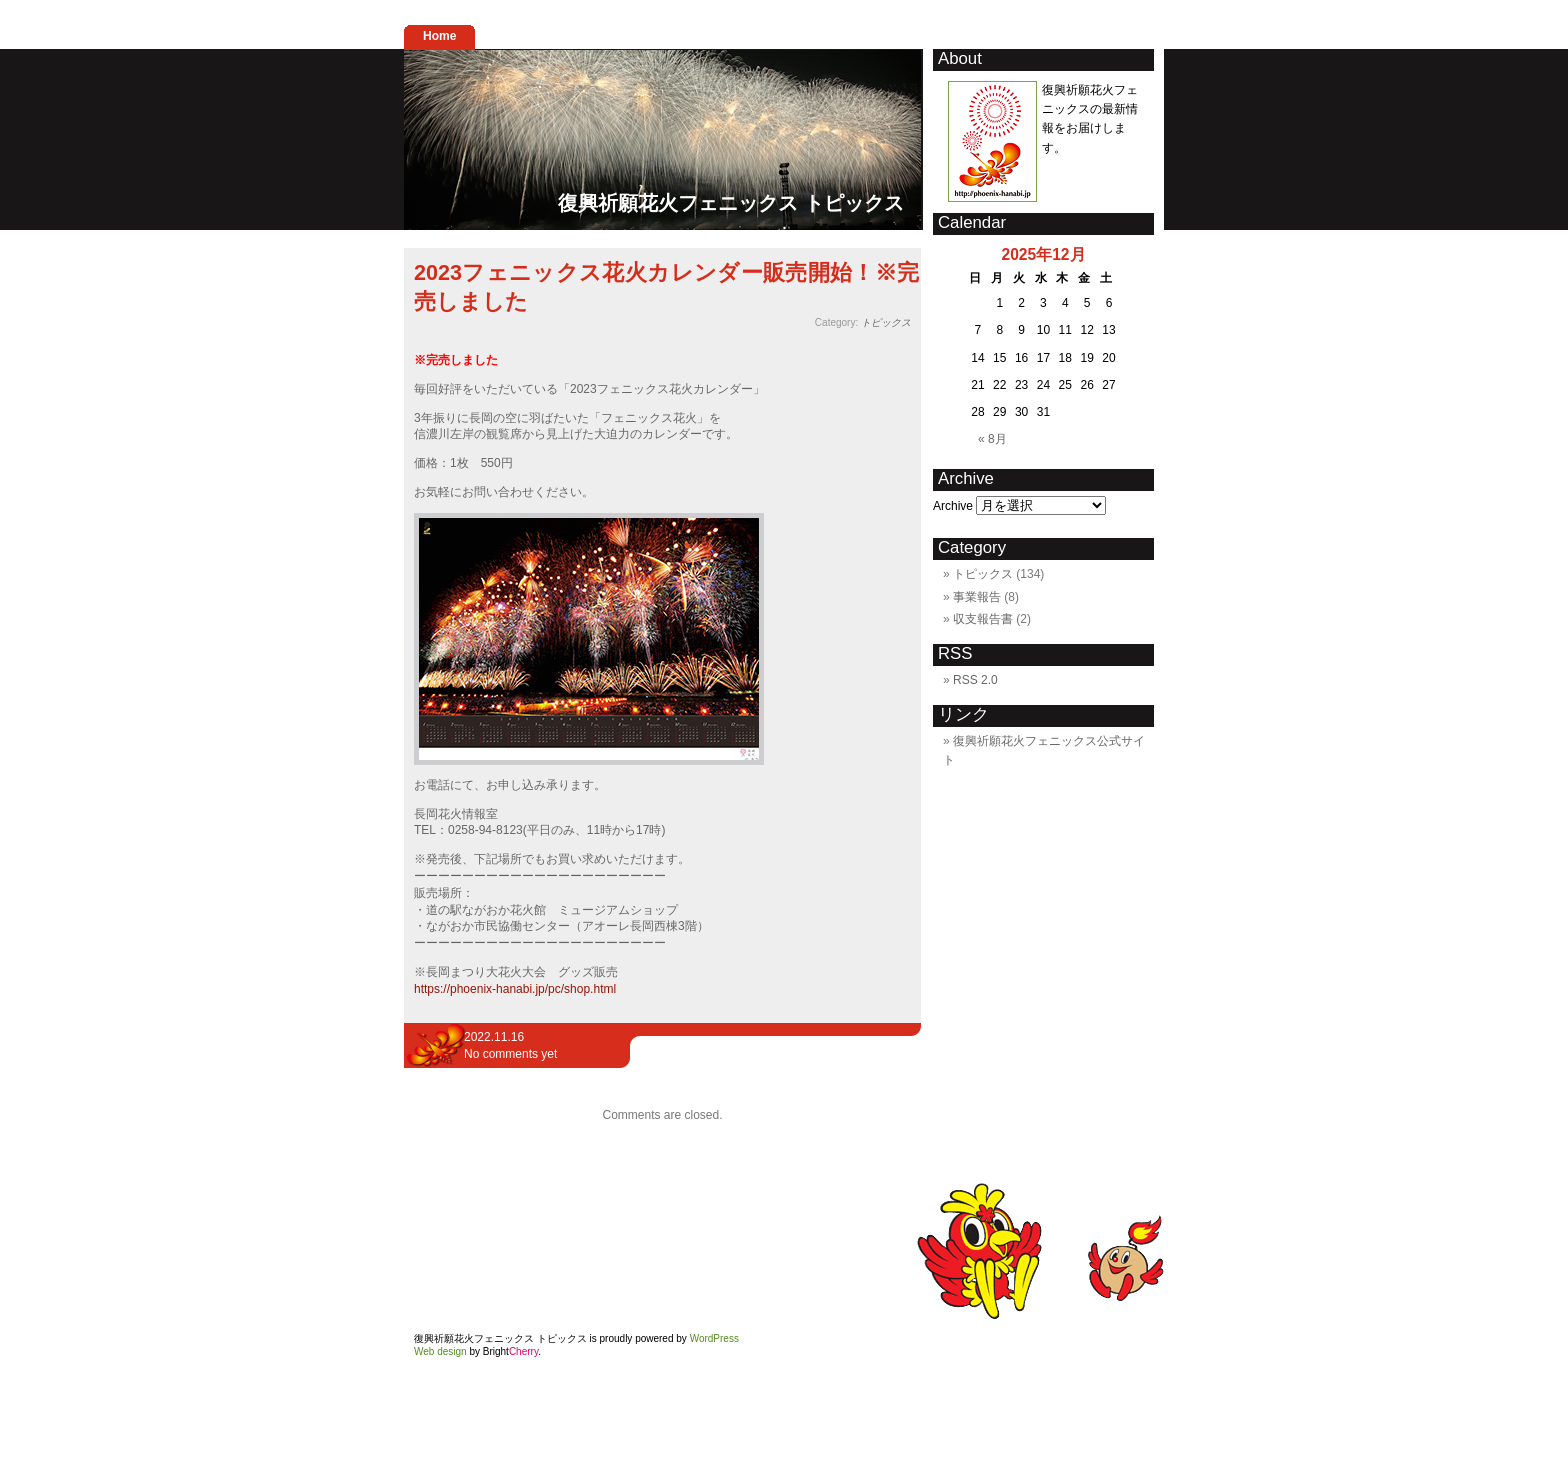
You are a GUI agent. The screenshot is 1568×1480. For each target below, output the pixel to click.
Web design (440, 1351)
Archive (953, 506)
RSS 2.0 (975, 680)
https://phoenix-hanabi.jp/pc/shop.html (515, 989)
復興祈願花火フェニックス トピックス (731, 203)
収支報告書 (983, 619)
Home (439, 36)
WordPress (714, 1338)
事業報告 (977, 597)
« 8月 (992, 439)
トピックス (886, 322)
